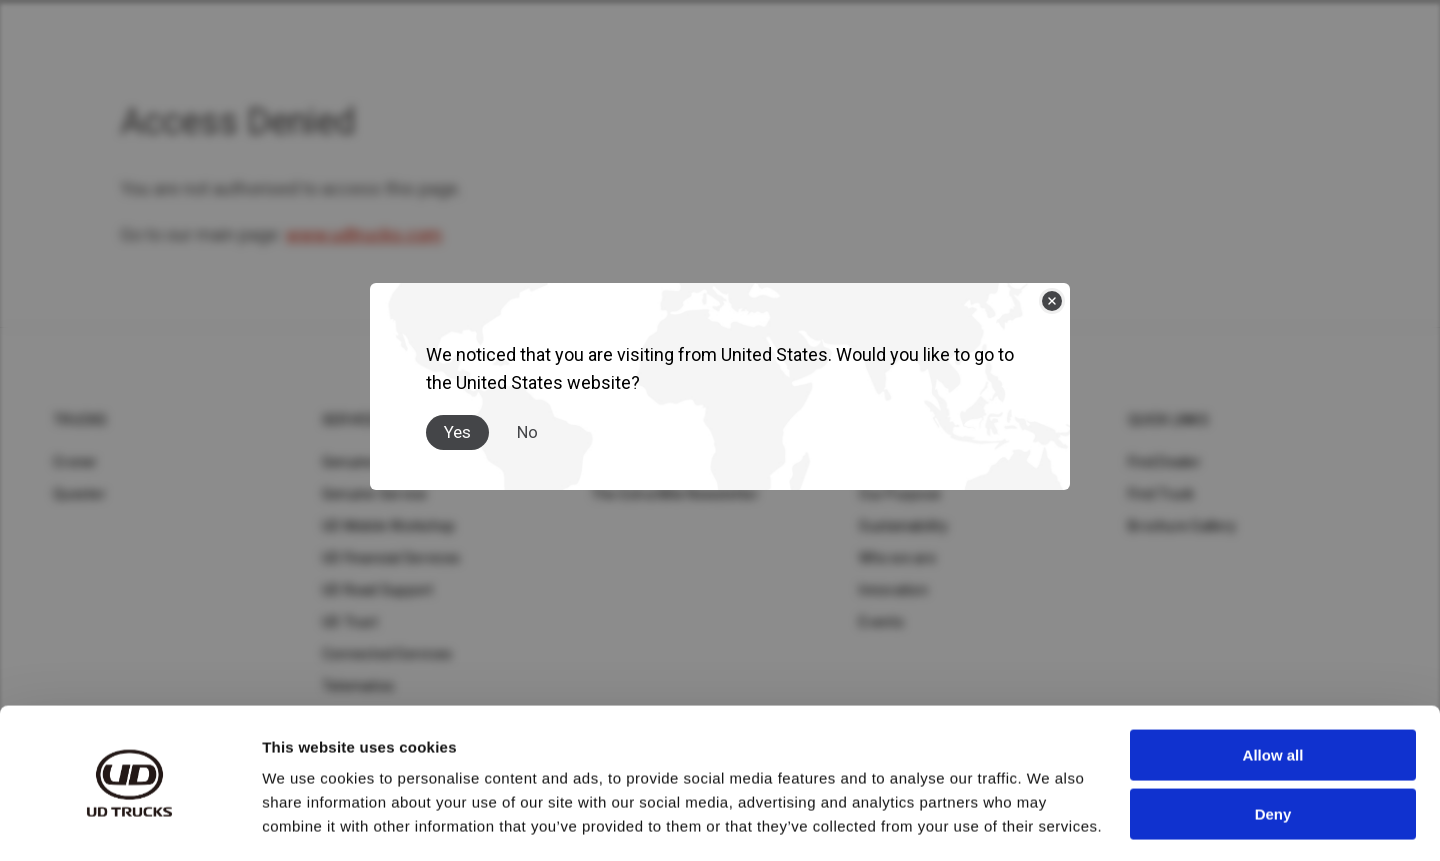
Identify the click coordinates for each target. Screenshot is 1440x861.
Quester (79, 494)
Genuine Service (375, 494)
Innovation (893, 590)
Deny (1273, 753)
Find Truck (1161, 494)
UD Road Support (378, 590)
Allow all (1273, 695)
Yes (457, 432)
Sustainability (903, 526)
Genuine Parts (368, 462)
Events (881, 622)
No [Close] (527, 432)
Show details (308, 821)
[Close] (1052, 301)
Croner (75, 462)
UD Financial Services (391, 558)
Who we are (897, 558)
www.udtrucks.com (364, 234)
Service (350, 420)
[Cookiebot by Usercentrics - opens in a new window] (129, 822)
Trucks (80, 420)
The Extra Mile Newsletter (675, 494)
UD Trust (350, 622)
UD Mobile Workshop (389, 526)
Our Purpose (900, 494)
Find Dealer (1164, 462)
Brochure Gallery (1182, 526)
